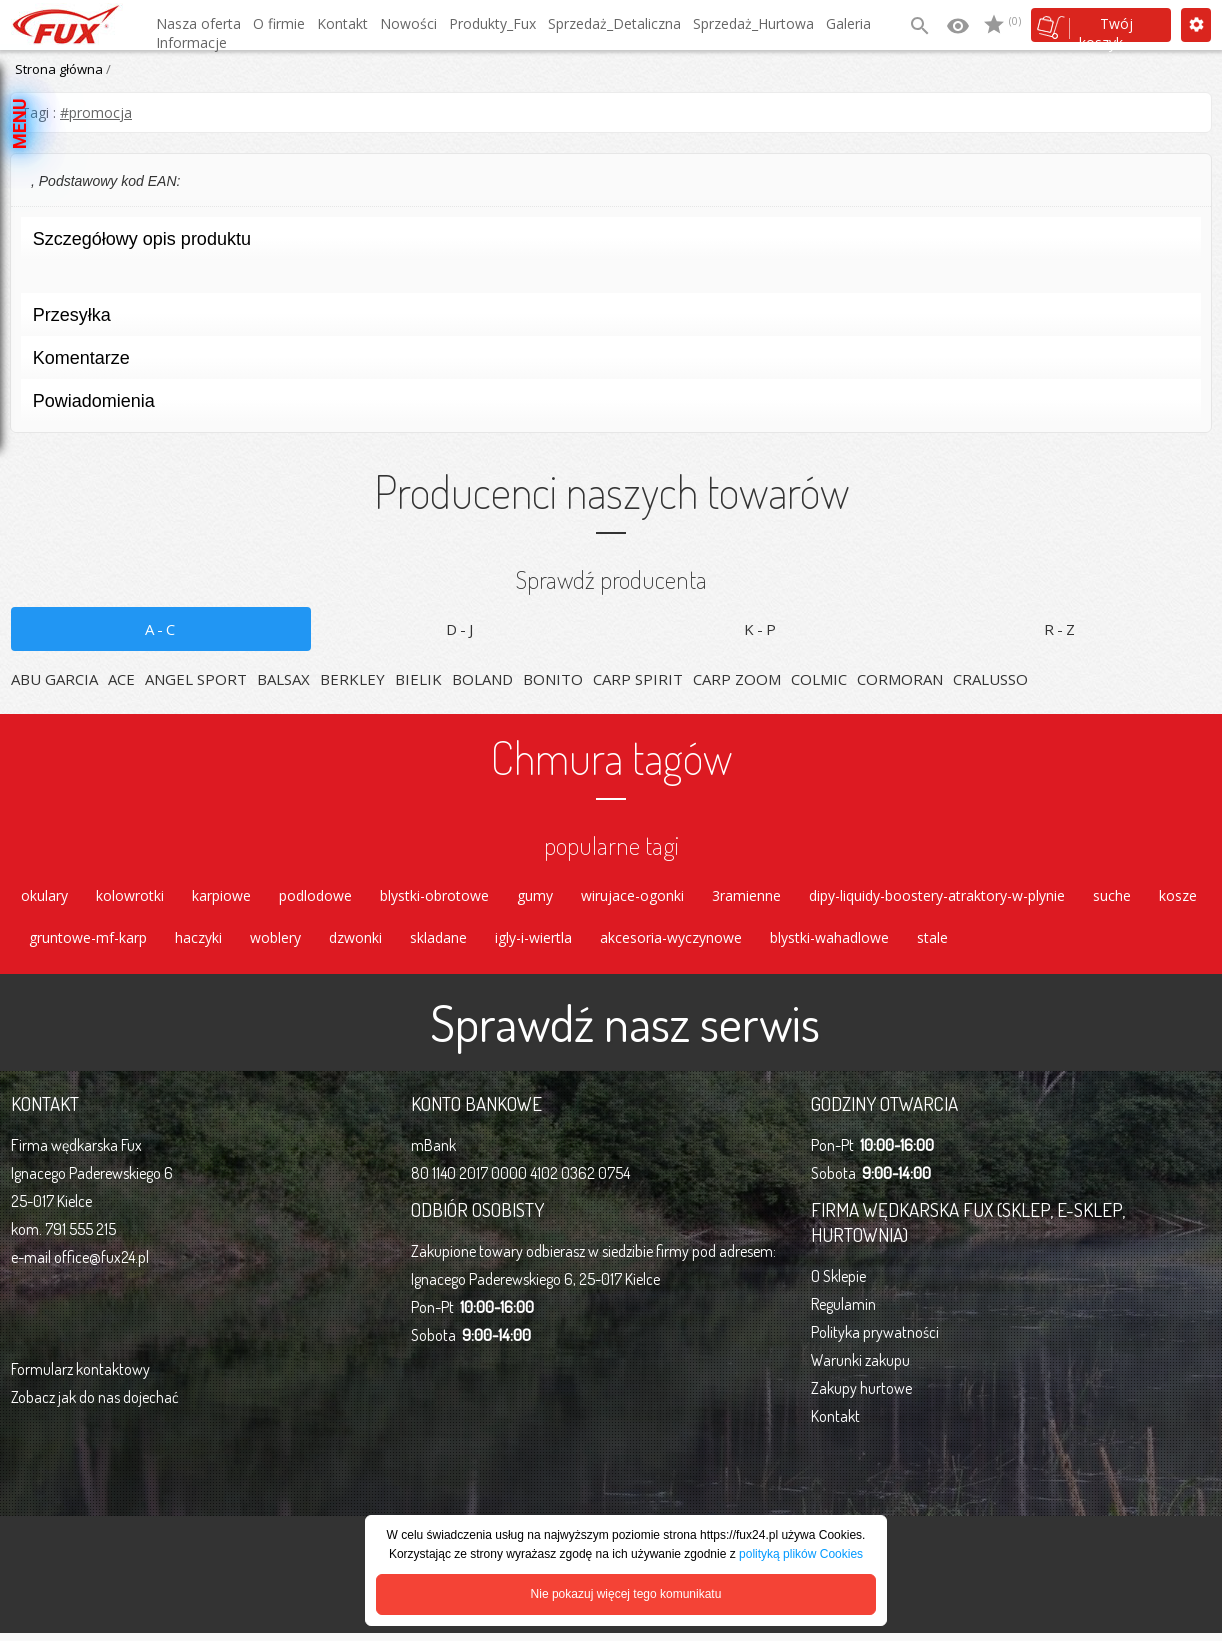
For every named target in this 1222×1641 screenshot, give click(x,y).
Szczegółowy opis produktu (604, 244)
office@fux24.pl (101, 1265)
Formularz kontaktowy (80, 1377)
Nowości (408, 23)
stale (932, 943)
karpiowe (221, 897)
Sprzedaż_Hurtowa (753, 23)
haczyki (198, 943)
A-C (161, 629)
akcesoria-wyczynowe (671, 943)
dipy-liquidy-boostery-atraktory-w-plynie (937, 897)
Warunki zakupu (860, 1368)
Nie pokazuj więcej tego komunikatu (626, 1594)
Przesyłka (604, 320)
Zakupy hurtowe (861, 1396)
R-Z (1061, 629)
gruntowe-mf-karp (88, 943)
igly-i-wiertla (533, 943)
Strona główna (59, 69)
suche (1112, 897)
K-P (761, 629)
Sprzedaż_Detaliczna (614, 23)
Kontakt (342, 23)
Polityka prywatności (875, 1340)
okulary (44, 897)
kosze (1178, 897)
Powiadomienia (604, 406)
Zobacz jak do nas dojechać (95, 1405)
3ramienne (746, 897)
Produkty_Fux (492, 23)
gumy (535, 897)
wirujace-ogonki (632, 897)
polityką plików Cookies (801, 1554)
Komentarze (604, 363)
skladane (438, 943)
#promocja (96, 112)
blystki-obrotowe (434, 897)
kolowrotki (130, 897)
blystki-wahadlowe (829, 943)
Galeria (848, 23)
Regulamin (843, 1312)
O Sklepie (838, 1284)
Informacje (191, 42)
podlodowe (315, 897)
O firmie (279, 23)
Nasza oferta (198, 23)
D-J (461, 629)
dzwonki (355, 943)
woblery (275, 943)
